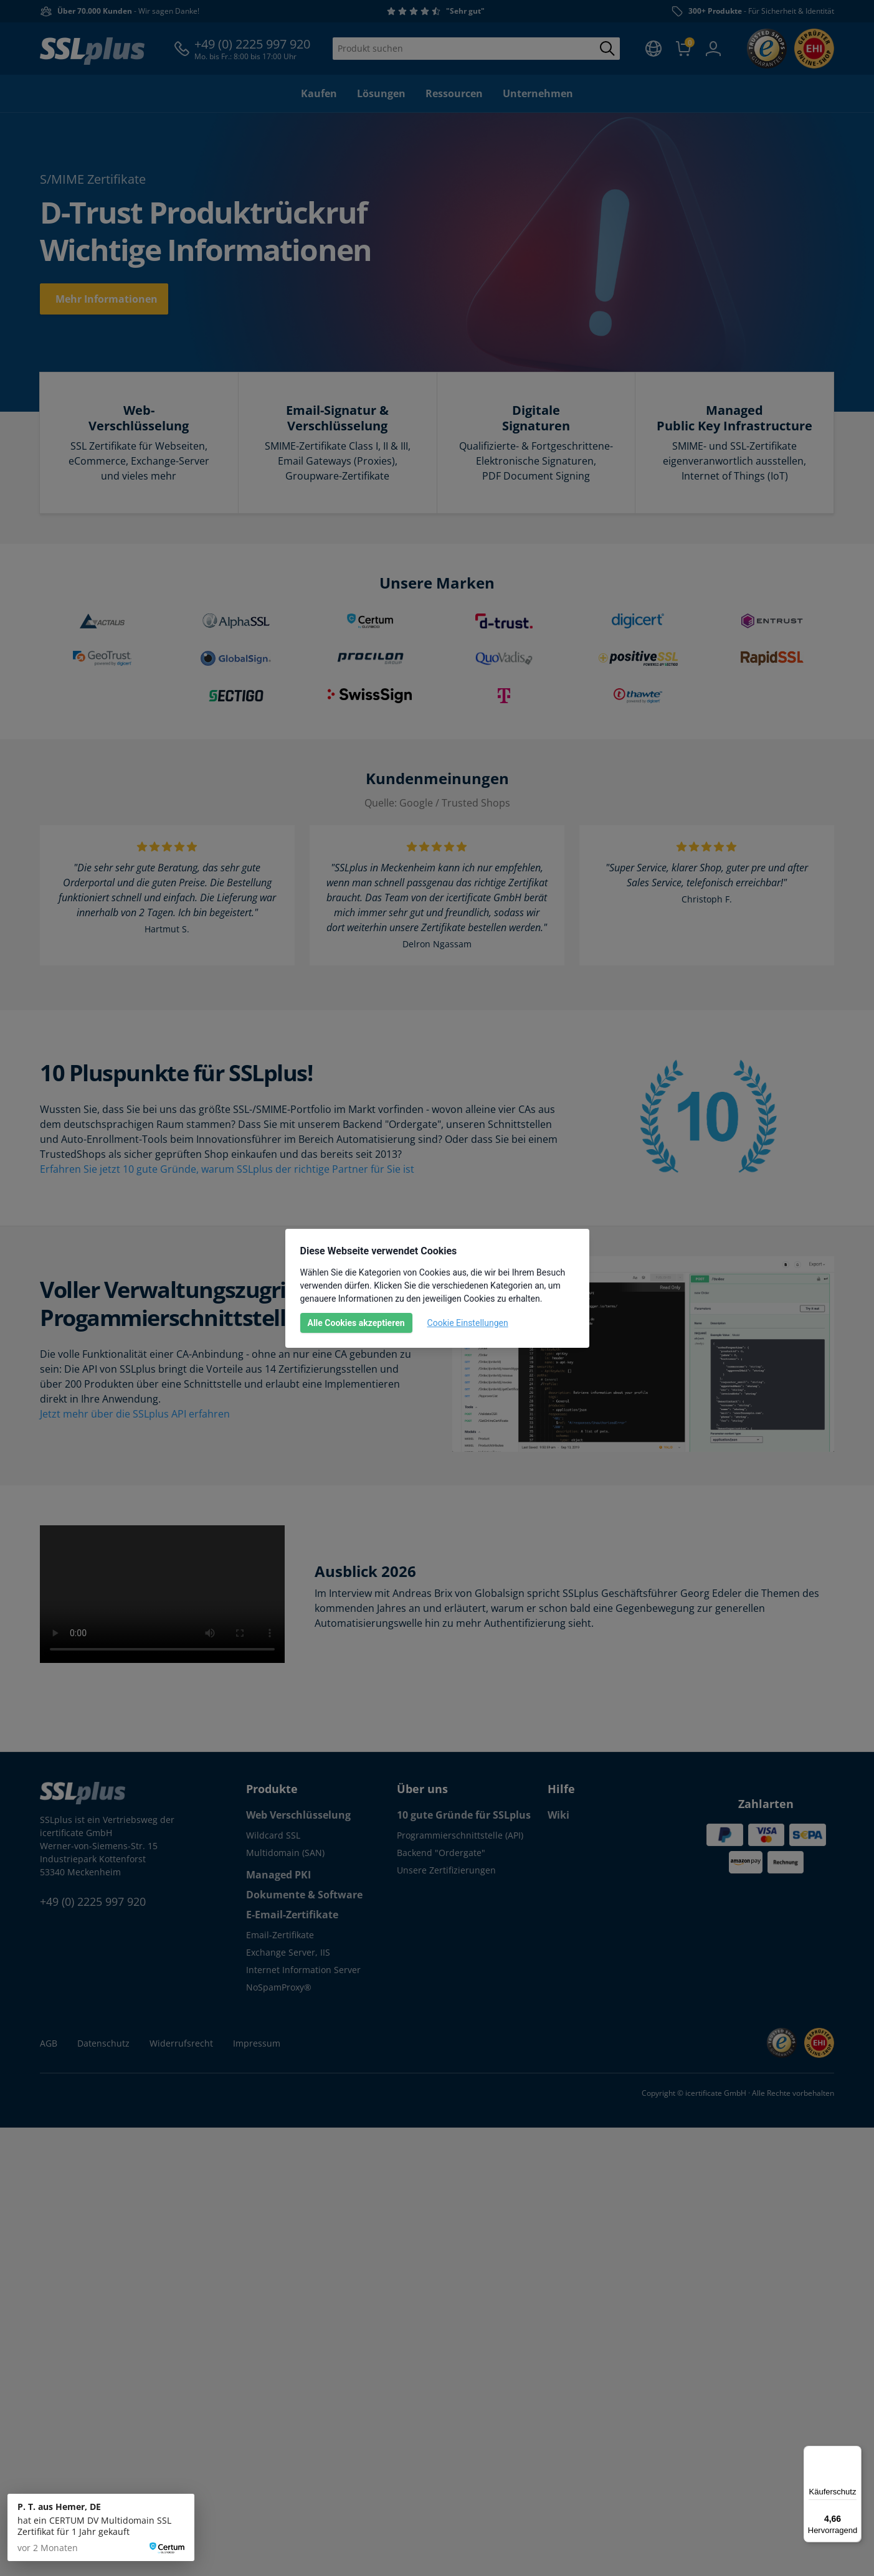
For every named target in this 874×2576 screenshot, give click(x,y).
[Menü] (854, 2453)
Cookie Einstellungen (467, 1323)
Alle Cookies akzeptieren (356, 1323)
